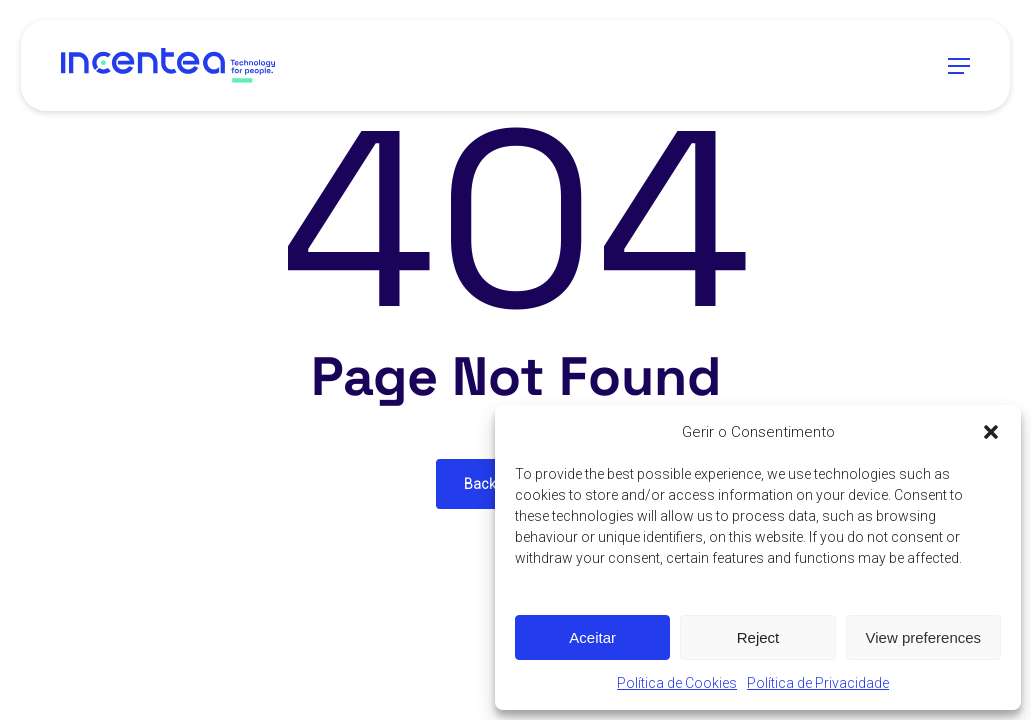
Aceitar (592, 637)
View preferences (924, 637)
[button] (991, 432)
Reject (758, 637)
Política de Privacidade (818, 683)
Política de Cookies (677, 683)
